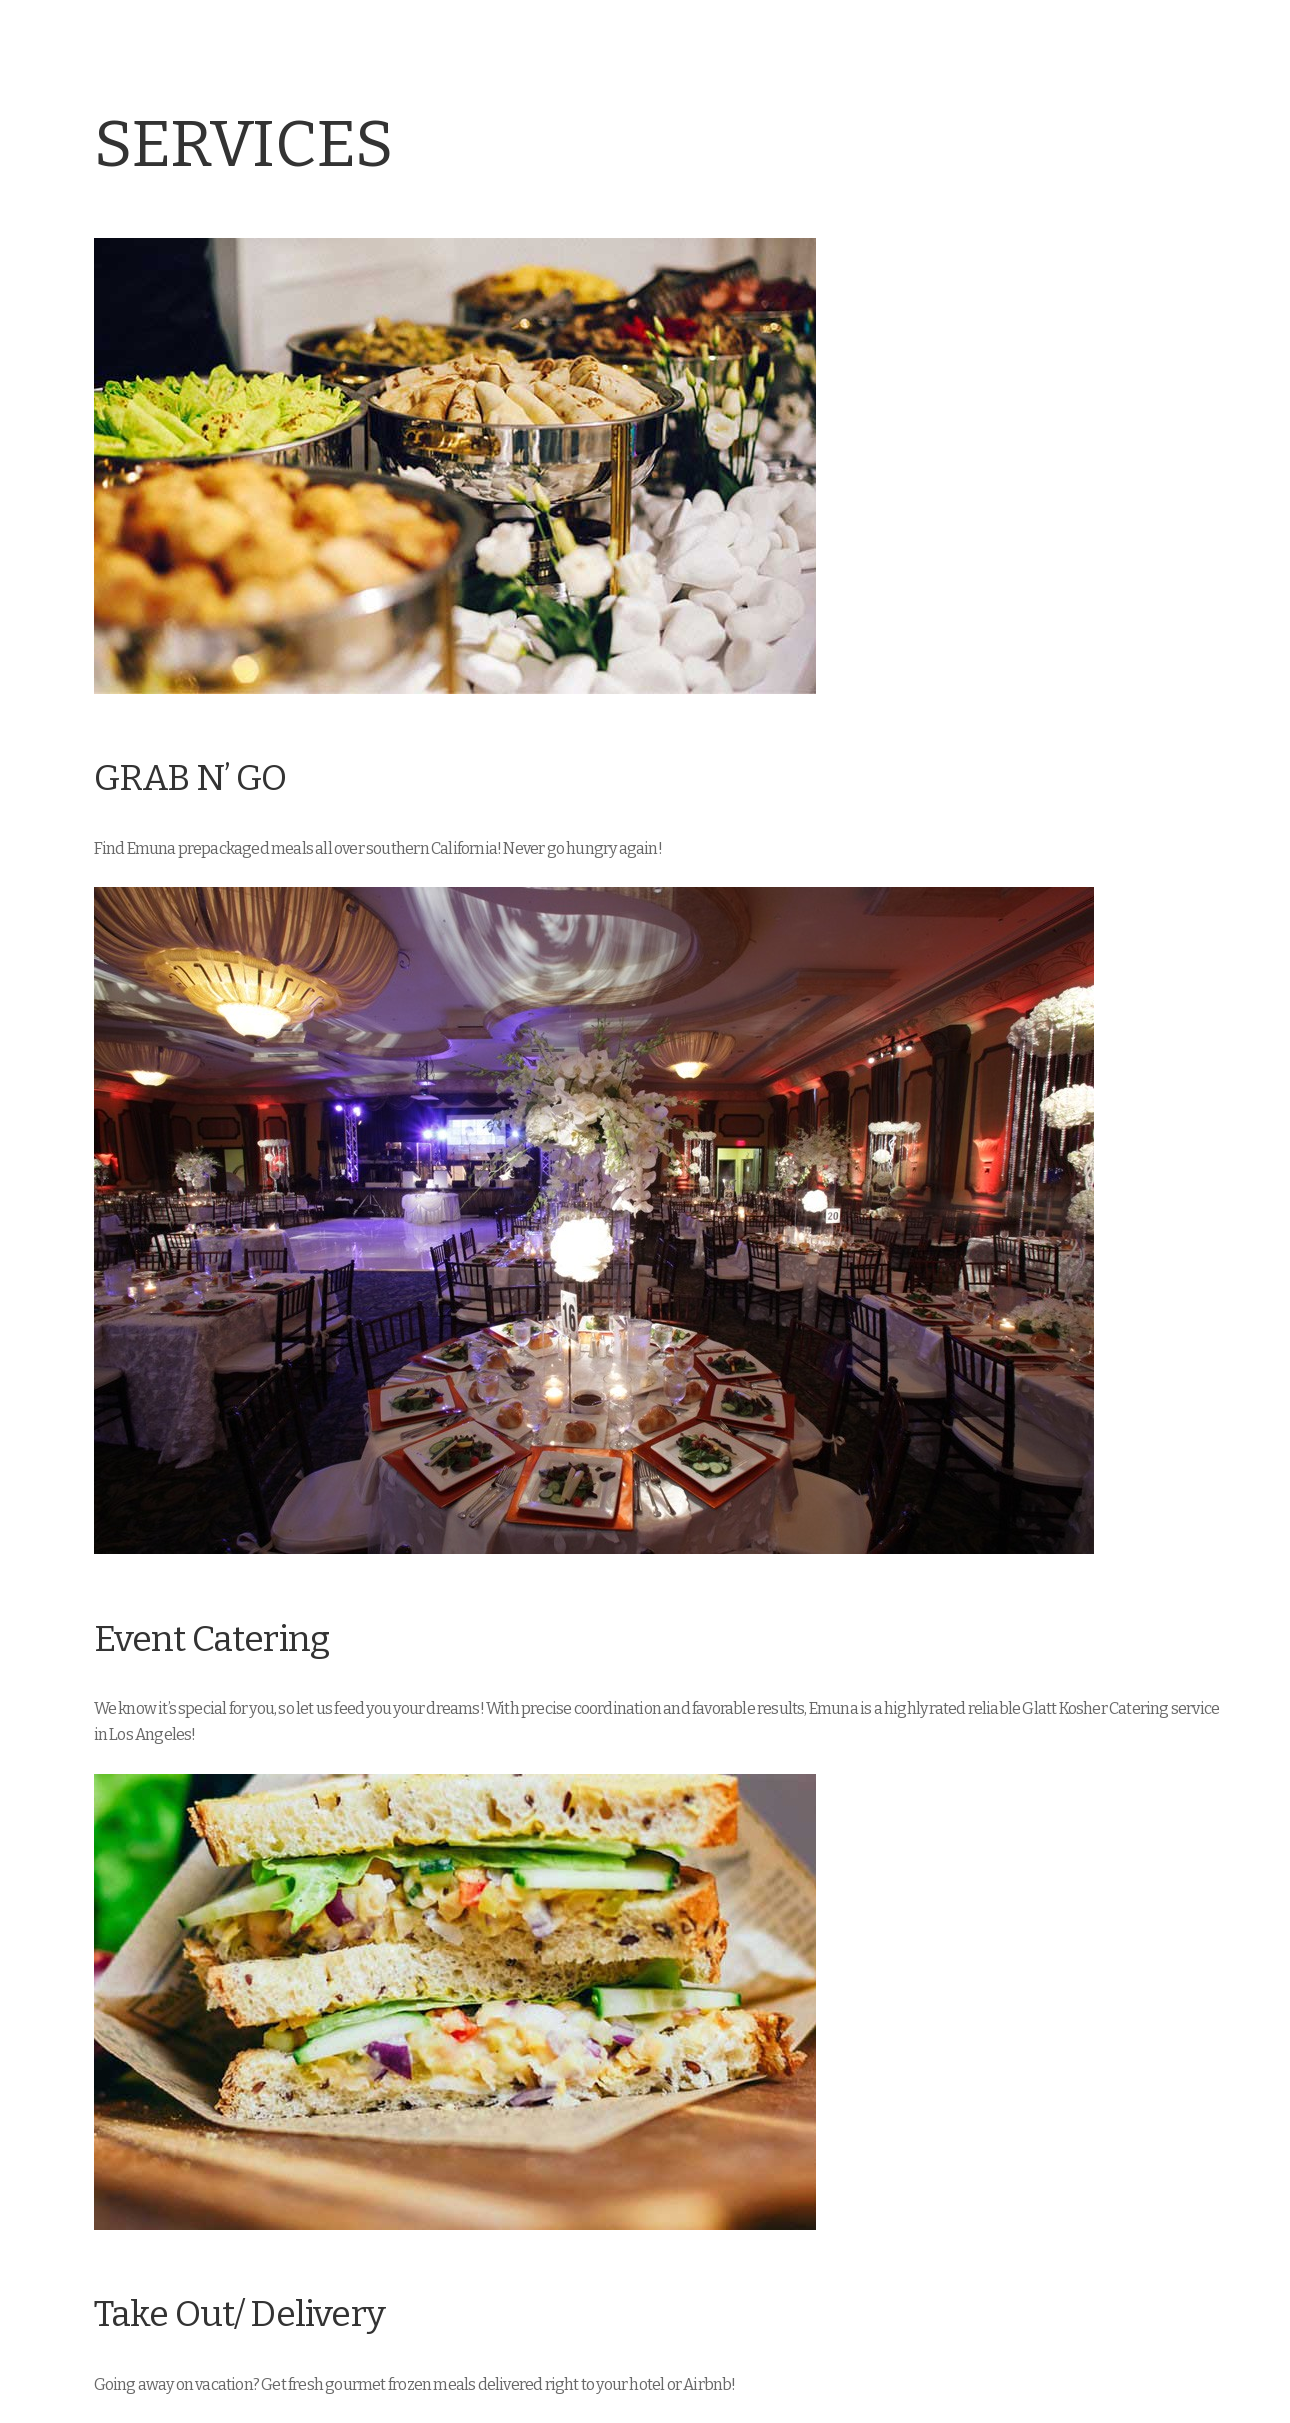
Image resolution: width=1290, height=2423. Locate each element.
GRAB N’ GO (190, 778)
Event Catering (212, 1639)
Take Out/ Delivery (240, 2314)
